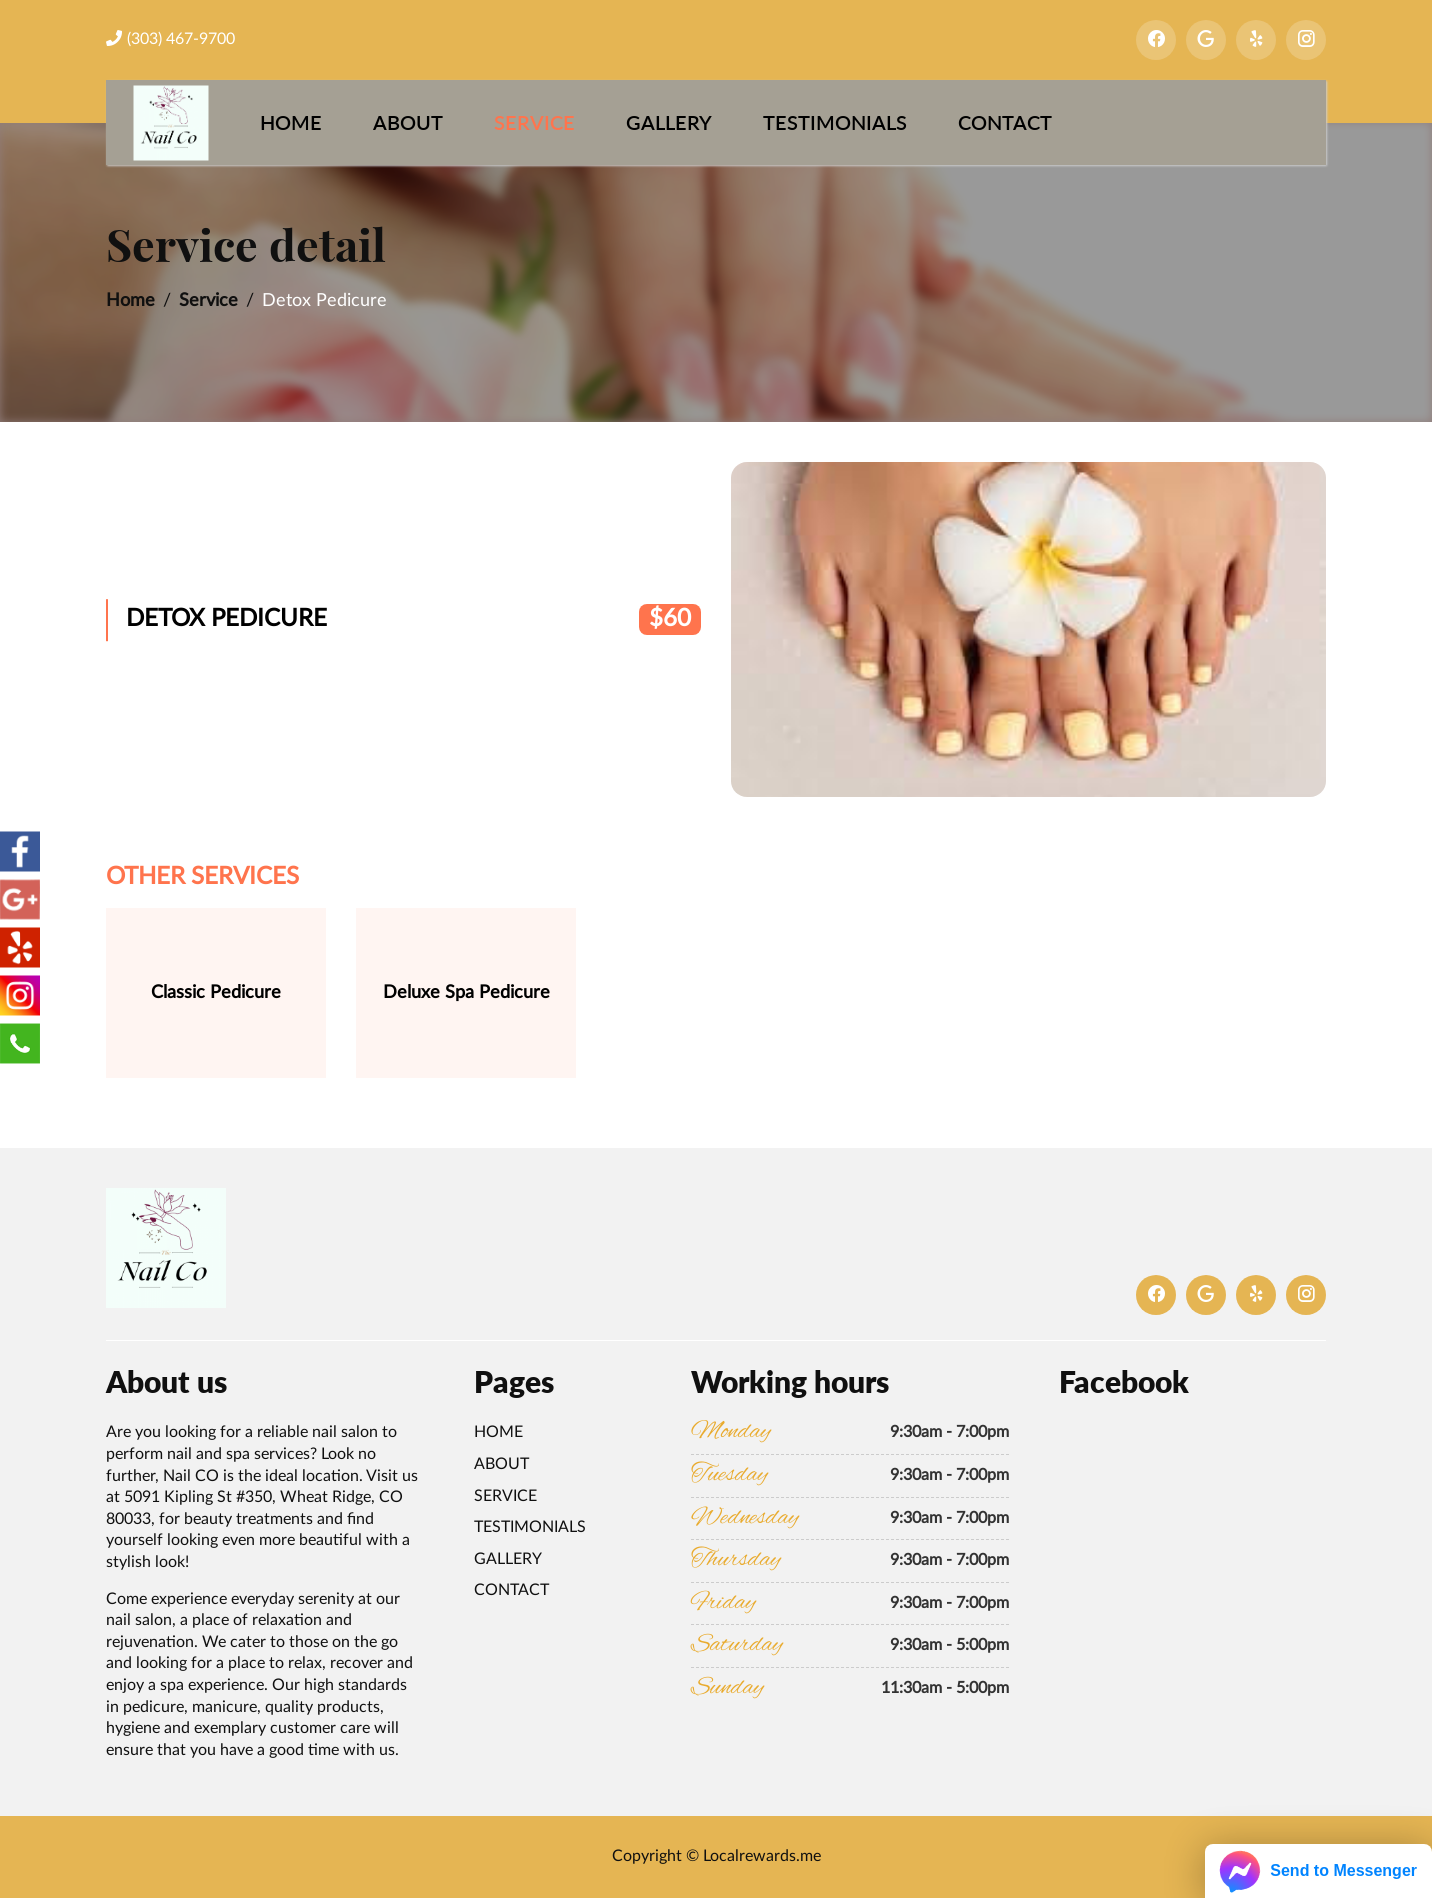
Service (534, 122)
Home (291, 122)
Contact (1005, 122)
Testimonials (835, 122)
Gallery (669, 122)
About (408, 122)
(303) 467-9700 (170, 38)
